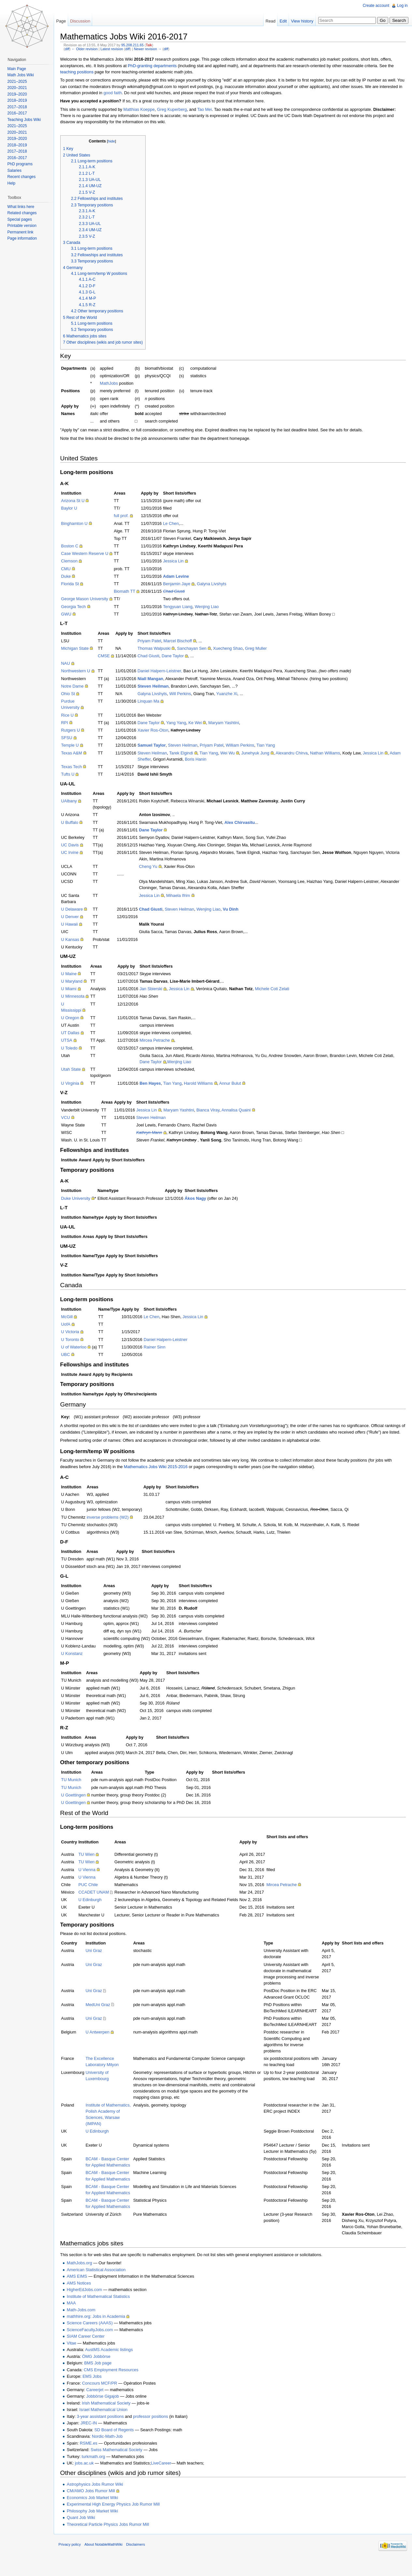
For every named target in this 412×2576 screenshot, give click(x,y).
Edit (281, 21)
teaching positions (82, 72)
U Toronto (75, 1340)
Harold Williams (203, 1083)
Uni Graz (99, 1957)
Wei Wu (232, 753)
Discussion (84, 21)
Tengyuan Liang (183, 607)
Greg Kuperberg (177, 110)
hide (117, 142)
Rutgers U (75, 731)
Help (13, 183)
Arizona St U (78, 501)
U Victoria (75, 1332)
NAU (70, 664)
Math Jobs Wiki (22, 75)
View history (300, 21)
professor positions (155, 2429)
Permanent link (22, 232)
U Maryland (77, 982)
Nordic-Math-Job (112, 2449)
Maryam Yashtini (228, 723)
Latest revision (117, 50)
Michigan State (80, 649)
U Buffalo (74, 823)
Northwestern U (80, 671)
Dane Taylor (178, 656)
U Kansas (75, 940)
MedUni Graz (103, 2011)
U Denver (75, 917)
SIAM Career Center (91, 2349)
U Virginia (75, 1083)
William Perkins (245, 746)
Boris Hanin (212, 759)
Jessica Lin (178, 561)
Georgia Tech (78, 607)
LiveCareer (166, 2476)
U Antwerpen (103, 2039)
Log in (401, 5)
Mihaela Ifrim (183, 896)
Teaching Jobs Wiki (26, 119)
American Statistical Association (101, 2283)
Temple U (75, 746)
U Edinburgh (95, 1906)
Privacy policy (75, 2561)
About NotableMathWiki (109, 2561)
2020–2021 (19, 87)
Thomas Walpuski (159, 649)
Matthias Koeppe (144, 110)
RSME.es (94, 2456)
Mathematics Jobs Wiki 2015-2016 (161, 1473)
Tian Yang (271, 746)
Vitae (76, 2356)
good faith (142, 93)
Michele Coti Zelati (277, 989)
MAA (76, 2316)
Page (64, 21)
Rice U (72, 715)
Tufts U (73, 775)
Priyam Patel (154, 641)
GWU (71, 615)
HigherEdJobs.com (89, 2303)
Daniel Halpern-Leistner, (165, 671)
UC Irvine (75, 853)
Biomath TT (130, 592)
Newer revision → (153, 50)
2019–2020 (19, 94)
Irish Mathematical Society (111, 2416)
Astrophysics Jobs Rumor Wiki (100, 2497)
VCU (70, 1118)
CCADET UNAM (99, 1899)
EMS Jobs (97, 2389)
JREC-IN (94, 2436)
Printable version (23, 225)
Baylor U (74, 509)
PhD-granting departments (157, 66)
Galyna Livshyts (217, 584)
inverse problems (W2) (113, 1524)
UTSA (72, 1041)
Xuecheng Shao (233, 649)
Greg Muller (261, 649)
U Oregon (75, 1018)
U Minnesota (78, 997)
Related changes (23, 213)
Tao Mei (210, 110)
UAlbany (74, 801)
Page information (24, 238)
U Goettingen (78, 1802)
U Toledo (74, 1048)
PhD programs (21, 164)
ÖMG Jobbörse (101, 2369)
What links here (22, 206)
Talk (154, 46)
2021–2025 (19, 81)
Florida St (75, 584)
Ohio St (73, 694)
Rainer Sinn (160, 1348)
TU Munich (76, 1786)
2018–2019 (19, 100)
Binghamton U (79, 524)
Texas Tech (76, 767)
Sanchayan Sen (196, 649)
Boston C (75, 546)
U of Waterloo (79, 1348)
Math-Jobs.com (86, 2323)
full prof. (126, 516)
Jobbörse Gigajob (108, 2409)
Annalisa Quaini (241, 1110)
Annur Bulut (235, 1083)
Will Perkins (185, 694)
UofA (71, 1325)
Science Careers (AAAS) (95, 2336)
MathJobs (114, 384)
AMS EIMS (82, 2289)
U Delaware (77, 910)
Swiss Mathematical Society (122, 2463)
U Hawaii (74, 925)
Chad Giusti (153, 656)
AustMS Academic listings (114, 2362)
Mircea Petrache (160, 1041)
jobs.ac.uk (89, 2476)
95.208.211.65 (138, 46)
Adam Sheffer (155, 759)
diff (72, 50)
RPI (69, 723)
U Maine (74, 974)
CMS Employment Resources (116, 2383)
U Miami (74, 989)
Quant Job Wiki (86, 2530)
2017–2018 (19, 107)
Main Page (18, 69)
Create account (375, 5)
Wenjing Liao (212, 607)
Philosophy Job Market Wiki (97, 2524)
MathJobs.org (84, 2276)
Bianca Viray (213, 1110)
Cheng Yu (153, 867)
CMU (71, 569)
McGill (72, 1317)
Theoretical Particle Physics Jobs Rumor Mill (113, 2537)
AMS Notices (84, 2296)
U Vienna (92, 1876)
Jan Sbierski (156, 989)
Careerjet (100, 2403)
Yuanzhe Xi (232, 694)
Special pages (21, 219)
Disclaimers (141, 2561)
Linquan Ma (153, 702)
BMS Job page (103, 2376)
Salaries (16, 170)
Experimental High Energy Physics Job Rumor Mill (118, 2517)
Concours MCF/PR (104, 2396)
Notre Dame (77, 687)
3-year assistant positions (105, 2429)
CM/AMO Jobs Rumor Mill (96, 2504)
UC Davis (75, 845)
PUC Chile (93, 1891)
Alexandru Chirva (297, 753)
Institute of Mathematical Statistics (103, 2309)
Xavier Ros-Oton (158, 731)
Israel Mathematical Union (109, 2422)
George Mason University (89, 599)
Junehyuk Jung (261, 753)
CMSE (109, 656)
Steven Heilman (188, 746)
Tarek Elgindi (186, 753)
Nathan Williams (330, 753)
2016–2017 (19, 113)
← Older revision (90, 50)
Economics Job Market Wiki (97, 2511)
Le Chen (176, 524)
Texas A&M (76, 753)
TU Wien (92, 1861)
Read (269, 21)
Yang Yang (181, 723)
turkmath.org (98, 2469)
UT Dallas (75, 1033)
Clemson (74, 561)
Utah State (76, 1070)
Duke (71, 577)
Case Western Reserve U (90, 554)
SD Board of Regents (119, 2443)
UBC (70, 1355)
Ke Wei (200, 723)
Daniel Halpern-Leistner (170, 1340)
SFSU (72, 738)
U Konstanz (77, 1660)
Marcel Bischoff (183, 641)
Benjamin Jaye (182, 584)
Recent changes (23, 176)
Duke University (81, 1199)
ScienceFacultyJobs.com (95, 2343)
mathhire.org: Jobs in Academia (101, 2329)
